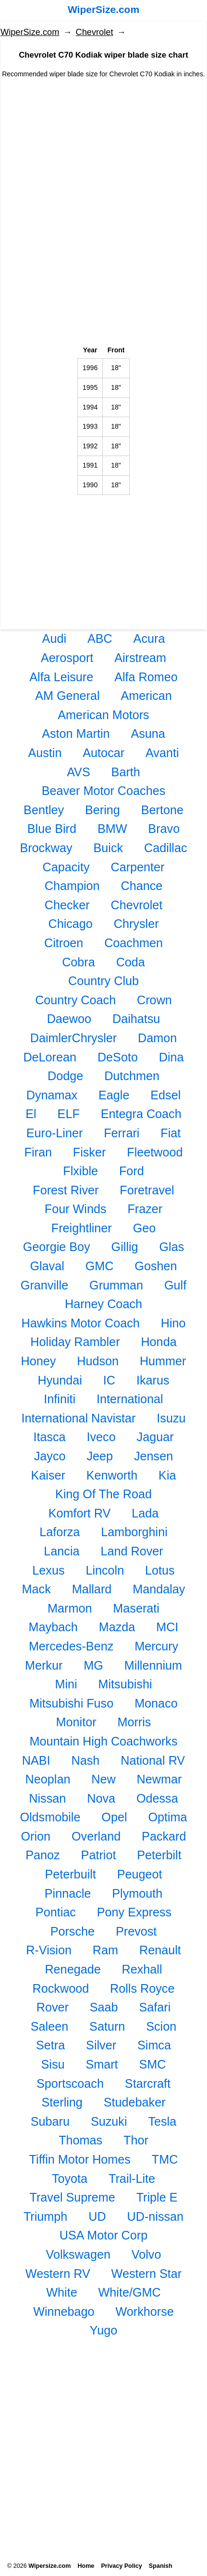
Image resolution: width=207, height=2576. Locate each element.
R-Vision (49, 1950)
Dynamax (51, 1095)
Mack (36, 1589)
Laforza (59, 1532)
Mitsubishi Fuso (71, 1703)
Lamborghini (134, 1532)
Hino (173, 1323)
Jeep (99, 1456)
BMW (112, 828)
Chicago (70, 923)
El (30, 1113)
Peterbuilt (70, 1874)
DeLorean (49, 1057)
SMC (152, 2064)
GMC (99, 1266)
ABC (99, 638)
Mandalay (159, 1589)
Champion (72, 885)
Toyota (69, 2178)
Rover (53, 2007)
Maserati (136, 1608)
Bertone (162, 810)
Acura (149, 638)
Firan (38, 1152)
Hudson (98, 1361)
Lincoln (104, 1570)
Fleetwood (155, 1152)
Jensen (153, 1456)
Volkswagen (78, 2254)
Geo (144, 1228)
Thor (135, 2140)
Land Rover (131, 1551)
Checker (67, 905)
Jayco (50, 1456)
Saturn (107, 2026)
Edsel (165, 1095)
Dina (171, 1057)
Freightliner (81, 1228)
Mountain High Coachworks (104, 1741)
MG (93, 1665)
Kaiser (48, 1475)
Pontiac (56, 1912)
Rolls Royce (142, 1988)
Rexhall (142, 1969)
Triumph (45, 2216)
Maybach (53, 1627)
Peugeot (139, 1874)
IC (109, 1380)
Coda (130, 962)
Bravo (164, 828)
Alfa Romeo (146, 677)
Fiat (170, 1133)
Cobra (78, 962)
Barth (125, 772)
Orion (36, 1836)
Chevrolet (94, 32)
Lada (145, 1513)
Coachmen (133, 943)
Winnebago (63, 2311)
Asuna (148, 733)
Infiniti (59, 1399)
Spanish (160, 2566)
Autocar (103, 752)
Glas (171, 1246)
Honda (158, 1341)
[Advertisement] (103, 164)
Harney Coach (103, 1304)
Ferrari (121, 1133)
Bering (102, 810)
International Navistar (78, 1418)
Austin (44, 752)
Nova (101, 1798)
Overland (96, 1836)
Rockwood (61, 1988)
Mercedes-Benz (71, 1646)
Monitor (76, 1722)
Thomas (80, 2140)
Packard (164, 1836)
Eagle (113, 1095)
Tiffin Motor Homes (80, 2159)
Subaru (50, 2121)
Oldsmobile (50, 1817)
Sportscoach (70, 2083)
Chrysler (136, 923)
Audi (54, 638)
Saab (104, 2007)
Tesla (162, 2121)
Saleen (49, 2026)
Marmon (70, 1608)
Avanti (162, 752)
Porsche (72, 1931)
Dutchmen (131, 1076)
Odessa (157, 1798)
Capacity (66, 867)
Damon (157, 1038)
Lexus (48, 1570)
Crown (154, 1000)
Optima (167, 1817)
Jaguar (155, 1437)
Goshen (155, 1266)
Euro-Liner (54, 1133)
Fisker (89, 1152)
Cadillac (165, 848)
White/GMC (129, 2292)
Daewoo (69, 1018)
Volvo (146, 2254)
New (103, 1779)
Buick (108, 848)
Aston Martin (76, 733)
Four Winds (76, 1209)
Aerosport (67, 657)
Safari (154, 2007)
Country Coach (75, 1000)
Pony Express (134, 1912)
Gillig (124, 1246)
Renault (160, 1950)
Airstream (140, 657)
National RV (153, 1760)
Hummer (163, 1361)
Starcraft (147, 2083)
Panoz (42, 1855)
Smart (101, 2064)
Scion (161, 2026)
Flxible (80, 1171)
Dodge (65, 1076)
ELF (69, 1113)
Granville (44, 1285)
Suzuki (109, 2121)
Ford (131, 1171)
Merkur (43, 1665)
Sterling (61, 2102)
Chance (141, 885)
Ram (105, 1950)
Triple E (157, 2197)
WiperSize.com (103, 9)
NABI (36, 1760)
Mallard (92, 1589)
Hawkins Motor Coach (80, 1323)
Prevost (136, 1931)
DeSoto (117, 1057)
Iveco (100, 1437)
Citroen (63, 943)
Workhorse (145, 2311)
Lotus (160, 1570)
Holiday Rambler (75, 1341)
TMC (165, 2159)
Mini (66, 1684)
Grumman (116, 1285)
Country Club (103, 980)
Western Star (146, 2273)
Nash (86, 1760)
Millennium (153, 1665)
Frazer (144, 1209)
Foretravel (147, 1190)
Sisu (53, 2064)
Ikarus (153, 1380)
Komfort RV (80, 1513)
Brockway (46, 848)
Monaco (156, 1703)
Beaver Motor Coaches (104, 790)
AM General (67, 695)
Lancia (61, 1551)
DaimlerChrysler (73, 1038)
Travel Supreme (72, 2197)
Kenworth (111, 1475)
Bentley (44, 810)
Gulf (175, 1285)
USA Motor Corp (103, 2235)
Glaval (47, 1266)
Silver (101, 2045)
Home (85, 2566)
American (146, 695)
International (130, 1399)
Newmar (159, 1779)
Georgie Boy (56, 1246)
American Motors (103, 715)
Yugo (103, 2330)
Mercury (156, 1646)
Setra (50, 2045)
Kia (167, 1475)
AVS (78, 772)
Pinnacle (68, 1893)
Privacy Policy (121, 2566)
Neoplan (48, 1779)
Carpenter (137, 867)
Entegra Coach (141, 1113)
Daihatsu (136, 1018)
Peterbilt (159, 1855)
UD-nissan (155, 2216)
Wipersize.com (49, 2566)
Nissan (47, 1798)
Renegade (72, 1969)
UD (97, 2216)
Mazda (117, 1627)
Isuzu (171, 1418)
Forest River (65, 1190)
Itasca (49, 1437)
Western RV (57, 2273)
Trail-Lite (132, 2178)
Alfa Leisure (61, 677)
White (61, 2292)
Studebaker (135, 2102)
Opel (114, 1817)
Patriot (98, 1855)
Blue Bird (51, 828)
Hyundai (60, 1380)
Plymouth (137, 1893)
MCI (167, 1627)
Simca (154, 2045)
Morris (134, 1722)
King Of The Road (103, 1494)
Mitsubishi (125, 1684)
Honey (38, 1361)
